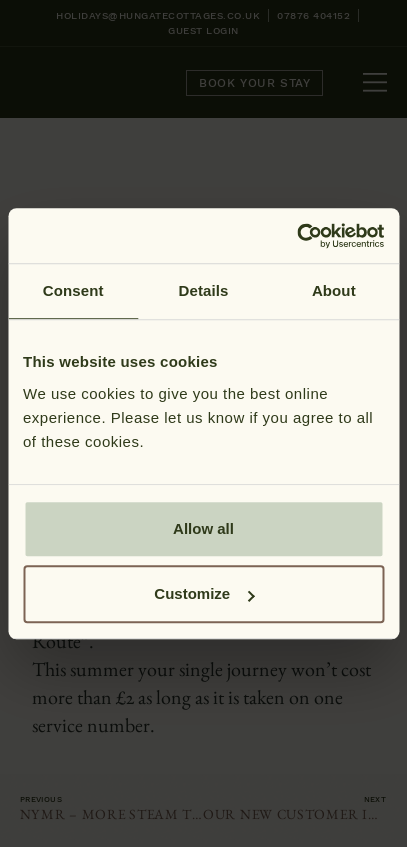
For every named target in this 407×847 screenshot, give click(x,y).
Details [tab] (204, 290)
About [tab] (334, 290)
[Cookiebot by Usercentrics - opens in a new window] (296, 236)
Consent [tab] (73, 290)
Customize (204, 593)
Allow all (203, 528)
